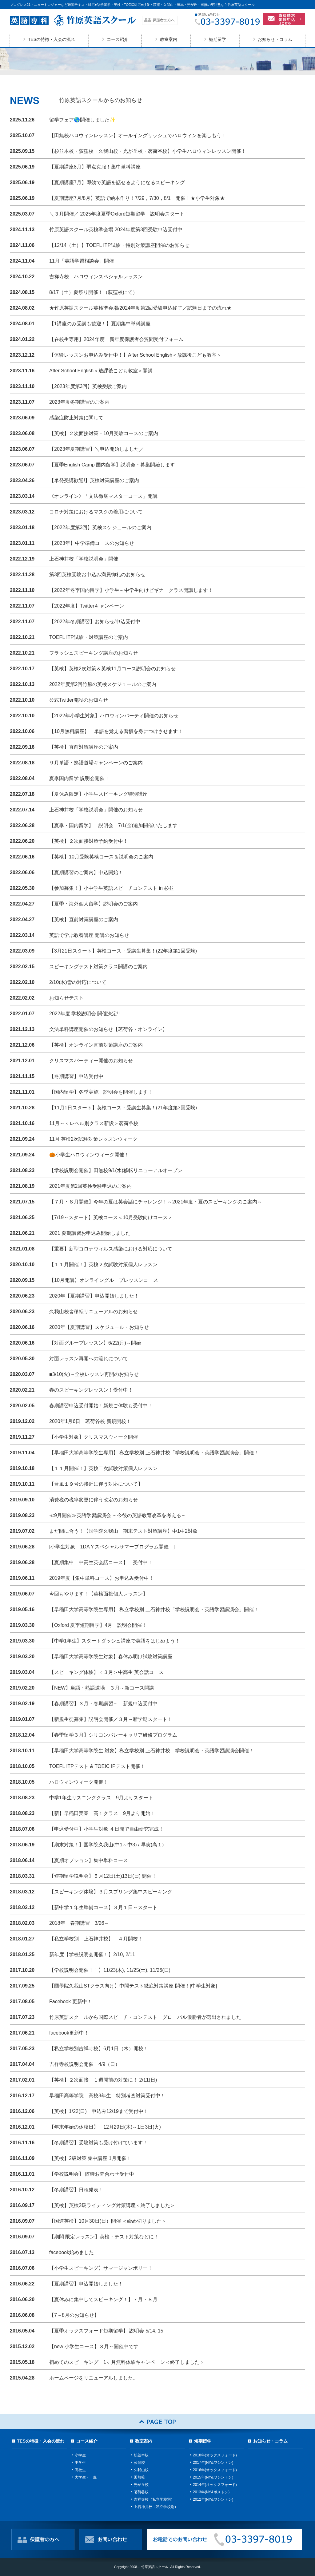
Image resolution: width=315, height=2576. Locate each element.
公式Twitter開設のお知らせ (78, 700)
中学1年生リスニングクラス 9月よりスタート (101, 1797)
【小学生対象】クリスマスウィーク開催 (93, 1437)
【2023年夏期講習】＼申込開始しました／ (99, 449)
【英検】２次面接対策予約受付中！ (88, 841)
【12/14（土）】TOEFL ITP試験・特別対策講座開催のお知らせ (119, 245)
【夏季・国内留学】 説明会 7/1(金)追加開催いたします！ (115, 825)
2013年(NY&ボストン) (211, 2492)
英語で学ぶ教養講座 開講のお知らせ (89, 935)
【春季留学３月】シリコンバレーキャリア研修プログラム (113, 1735)
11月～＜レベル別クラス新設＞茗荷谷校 (93, 1123)
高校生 (80, 2470)
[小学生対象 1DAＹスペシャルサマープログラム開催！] (112, 1546)
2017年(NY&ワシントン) (213, 2462)
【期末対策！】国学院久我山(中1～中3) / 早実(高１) (106, 1844)
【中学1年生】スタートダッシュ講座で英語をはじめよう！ (114, 1640)
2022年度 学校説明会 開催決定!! (84, 1013)
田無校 (139, 2477)
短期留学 (217, 39)
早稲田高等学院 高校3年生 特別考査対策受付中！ (107, 2095)
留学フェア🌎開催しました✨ (82, 119)
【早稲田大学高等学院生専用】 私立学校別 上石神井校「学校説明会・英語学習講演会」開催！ (154, 1452)
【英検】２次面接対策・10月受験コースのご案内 (103, 433)
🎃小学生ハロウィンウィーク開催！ (89, 1154)
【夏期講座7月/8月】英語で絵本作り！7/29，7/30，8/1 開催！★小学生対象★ (137, 198)
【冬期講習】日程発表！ (76, 2189)
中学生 (80, 2462)
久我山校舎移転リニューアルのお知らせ (93, 1311)
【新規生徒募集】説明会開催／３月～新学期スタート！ (110, 1719)
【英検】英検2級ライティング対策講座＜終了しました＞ (112, 2205)
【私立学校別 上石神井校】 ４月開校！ (96, 1938)
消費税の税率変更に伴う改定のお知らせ (93, 1499)
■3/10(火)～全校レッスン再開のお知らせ (94, 1374)
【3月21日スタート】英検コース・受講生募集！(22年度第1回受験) (123, 950)
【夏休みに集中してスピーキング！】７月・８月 (103, 2299)
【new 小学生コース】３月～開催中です (93, 2346)
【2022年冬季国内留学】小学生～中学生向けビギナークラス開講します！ (131, 590)
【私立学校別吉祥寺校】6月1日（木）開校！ (98, 2048)
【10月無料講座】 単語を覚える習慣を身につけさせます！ (116, 731)
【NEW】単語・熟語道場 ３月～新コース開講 (101, 1687)
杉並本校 (141, 2455)
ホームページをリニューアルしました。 (93, 2377)
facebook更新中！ (69, 2032)
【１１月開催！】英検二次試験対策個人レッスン (103, 1468)
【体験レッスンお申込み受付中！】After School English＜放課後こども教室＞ (135, 355)
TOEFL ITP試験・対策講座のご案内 (88, 637)
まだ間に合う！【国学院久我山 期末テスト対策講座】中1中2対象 (123, 1531)
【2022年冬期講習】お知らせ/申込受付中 (94, 621)
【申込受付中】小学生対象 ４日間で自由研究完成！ (106, 1829)
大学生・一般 (86, 2477)
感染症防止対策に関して (76, 417)
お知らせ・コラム (275, 39)
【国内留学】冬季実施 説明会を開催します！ (101, 1092)
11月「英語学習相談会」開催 (81, 261)
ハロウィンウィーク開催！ (78, 1782)
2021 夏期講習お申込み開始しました (89, 1233)
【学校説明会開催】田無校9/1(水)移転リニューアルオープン (115, 1170)
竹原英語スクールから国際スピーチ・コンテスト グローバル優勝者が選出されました (145, 2017)
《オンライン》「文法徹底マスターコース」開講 (103, 496)
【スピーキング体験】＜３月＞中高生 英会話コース (106, 1672)
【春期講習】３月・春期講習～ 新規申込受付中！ (105, 1703)
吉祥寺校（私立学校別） (154, 2499)
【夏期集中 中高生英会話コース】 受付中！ (101, 1562)
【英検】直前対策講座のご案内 (83, 747)
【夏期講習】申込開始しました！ (86, 2283)
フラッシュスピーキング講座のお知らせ (93, 653)
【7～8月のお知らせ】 (74, 2315)
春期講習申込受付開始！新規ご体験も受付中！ (101, 1405)
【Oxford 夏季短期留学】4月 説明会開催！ (98, 1625)
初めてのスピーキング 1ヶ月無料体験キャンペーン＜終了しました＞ (127, 2362)
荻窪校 (139, 2462)
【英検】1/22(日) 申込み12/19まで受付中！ (98, 2111)
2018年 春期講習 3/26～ (79, 1923)
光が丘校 (141, 2485)
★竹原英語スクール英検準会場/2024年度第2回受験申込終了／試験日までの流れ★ (140, 308)
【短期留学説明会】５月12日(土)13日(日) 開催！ (103, 1876)
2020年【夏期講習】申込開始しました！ (94, 1295)
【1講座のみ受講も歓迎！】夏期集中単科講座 (99, 323)
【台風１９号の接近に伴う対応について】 (96, 1484)
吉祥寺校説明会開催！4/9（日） (84, 2064)
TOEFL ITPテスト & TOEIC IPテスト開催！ (97, 1766)
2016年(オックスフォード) (215, 2470)
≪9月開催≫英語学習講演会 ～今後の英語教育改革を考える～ (117, 1515)
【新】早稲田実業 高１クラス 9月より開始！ (102, 1813)
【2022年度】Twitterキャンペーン (86, 605)
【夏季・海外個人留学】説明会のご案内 (93, 903)
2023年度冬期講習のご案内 (79, 402)
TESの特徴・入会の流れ (51, 39)
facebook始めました (71, 2252)
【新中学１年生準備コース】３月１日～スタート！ (105, 1907)
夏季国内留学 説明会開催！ (79, 778)
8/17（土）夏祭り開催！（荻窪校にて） (93, 292)
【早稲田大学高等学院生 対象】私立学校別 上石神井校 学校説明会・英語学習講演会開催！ (151, 1750)
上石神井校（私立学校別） (156, 2507)
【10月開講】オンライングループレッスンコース (103, 1280)
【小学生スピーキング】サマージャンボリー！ (101, 2268)
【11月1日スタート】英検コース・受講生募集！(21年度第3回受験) (123, 1107)
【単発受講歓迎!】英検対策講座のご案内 (94, 480)
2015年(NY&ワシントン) (213, 2477)
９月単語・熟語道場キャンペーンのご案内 (98, 762)
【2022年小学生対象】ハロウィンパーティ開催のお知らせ (113, 715)
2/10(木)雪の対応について (77, 982)
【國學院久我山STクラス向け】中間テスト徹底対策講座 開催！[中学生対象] (133, 1985)
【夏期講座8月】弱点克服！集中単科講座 (95, 166)
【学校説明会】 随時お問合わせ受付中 (91, 2174)
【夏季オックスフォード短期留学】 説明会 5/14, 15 (106, 2330)
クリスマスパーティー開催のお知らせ (91, 1060)
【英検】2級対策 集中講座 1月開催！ (90, 2158)
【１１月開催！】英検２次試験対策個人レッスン (103, 1264)
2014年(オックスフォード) (215, 2485)
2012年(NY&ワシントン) (213, 2499)
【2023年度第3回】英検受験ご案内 (88, 386)
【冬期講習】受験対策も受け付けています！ (98, 2142)
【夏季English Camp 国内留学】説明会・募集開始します (112, 464)
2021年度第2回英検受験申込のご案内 (90, 1186)
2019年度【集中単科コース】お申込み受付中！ (101, 1578)
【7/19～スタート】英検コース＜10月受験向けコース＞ (111, 1217)
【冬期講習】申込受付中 (76, 1076)
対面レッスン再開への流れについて (88, 1358)
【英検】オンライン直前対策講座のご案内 (96, 1045)
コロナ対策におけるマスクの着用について (96, 511)
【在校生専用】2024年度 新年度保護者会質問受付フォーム (116, 339)
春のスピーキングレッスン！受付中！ (91, 1390)
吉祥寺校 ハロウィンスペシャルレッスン (96, 276)
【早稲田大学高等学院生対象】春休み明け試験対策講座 (110, 1656)
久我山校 (141, 2470)
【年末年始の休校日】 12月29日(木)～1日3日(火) (105, 2127)
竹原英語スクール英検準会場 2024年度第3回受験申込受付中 (115, 229)
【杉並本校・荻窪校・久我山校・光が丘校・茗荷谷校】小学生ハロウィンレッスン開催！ (147, 151)
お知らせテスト (66, 998)
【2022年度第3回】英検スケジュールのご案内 (100, 527)
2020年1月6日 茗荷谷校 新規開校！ (90, 1421)
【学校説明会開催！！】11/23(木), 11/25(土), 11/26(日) (109, 1970)
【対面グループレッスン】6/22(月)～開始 (95, 1342)
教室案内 (168, 39)
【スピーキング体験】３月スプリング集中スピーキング (110, 1891)
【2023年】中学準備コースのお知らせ (91, 543)
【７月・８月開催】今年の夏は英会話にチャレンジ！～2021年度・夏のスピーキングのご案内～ (155, 1201)
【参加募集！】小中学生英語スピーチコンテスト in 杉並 (111, 888)
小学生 (80, 2455)
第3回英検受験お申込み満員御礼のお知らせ (97, 574)
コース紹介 (117, 39)
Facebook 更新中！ (70, 2001)
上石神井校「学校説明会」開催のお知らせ (96, 809)
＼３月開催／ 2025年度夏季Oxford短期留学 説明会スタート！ (119, 213)
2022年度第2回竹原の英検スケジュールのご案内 (103, 684)
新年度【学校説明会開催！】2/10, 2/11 (92, 1954)
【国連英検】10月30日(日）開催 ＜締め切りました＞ (107, 2221)
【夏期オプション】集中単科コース (88, 1860)
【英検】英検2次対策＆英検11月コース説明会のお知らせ (112, 668)
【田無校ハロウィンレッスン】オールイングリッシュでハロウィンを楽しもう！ (137, 135)
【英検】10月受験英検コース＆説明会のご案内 (101, 856)
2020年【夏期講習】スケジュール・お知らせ (99, 1327)
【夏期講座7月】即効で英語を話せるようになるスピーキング (117, 182)
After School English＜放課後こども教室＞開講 (101, 370)
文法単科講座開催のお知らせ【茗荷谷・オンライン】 (108, 1029)
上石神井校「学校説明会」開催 (83, 558)
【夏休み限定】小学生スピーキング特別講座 (98, 794)
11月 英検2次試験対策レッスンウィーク (93, 1139)
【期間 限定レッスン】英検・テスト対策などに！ (104, 2236)
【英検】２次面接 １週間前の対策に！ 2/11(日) (103, 2080)
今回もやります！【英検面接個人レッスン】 (98, 1593)
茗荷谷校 (141, 2492)
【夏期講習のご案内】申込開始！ (86, 872)
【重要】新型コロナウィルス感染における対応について (110, 1248)
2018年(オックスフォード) (215, 2455)
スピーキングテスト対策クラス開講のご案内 (98, 966)
